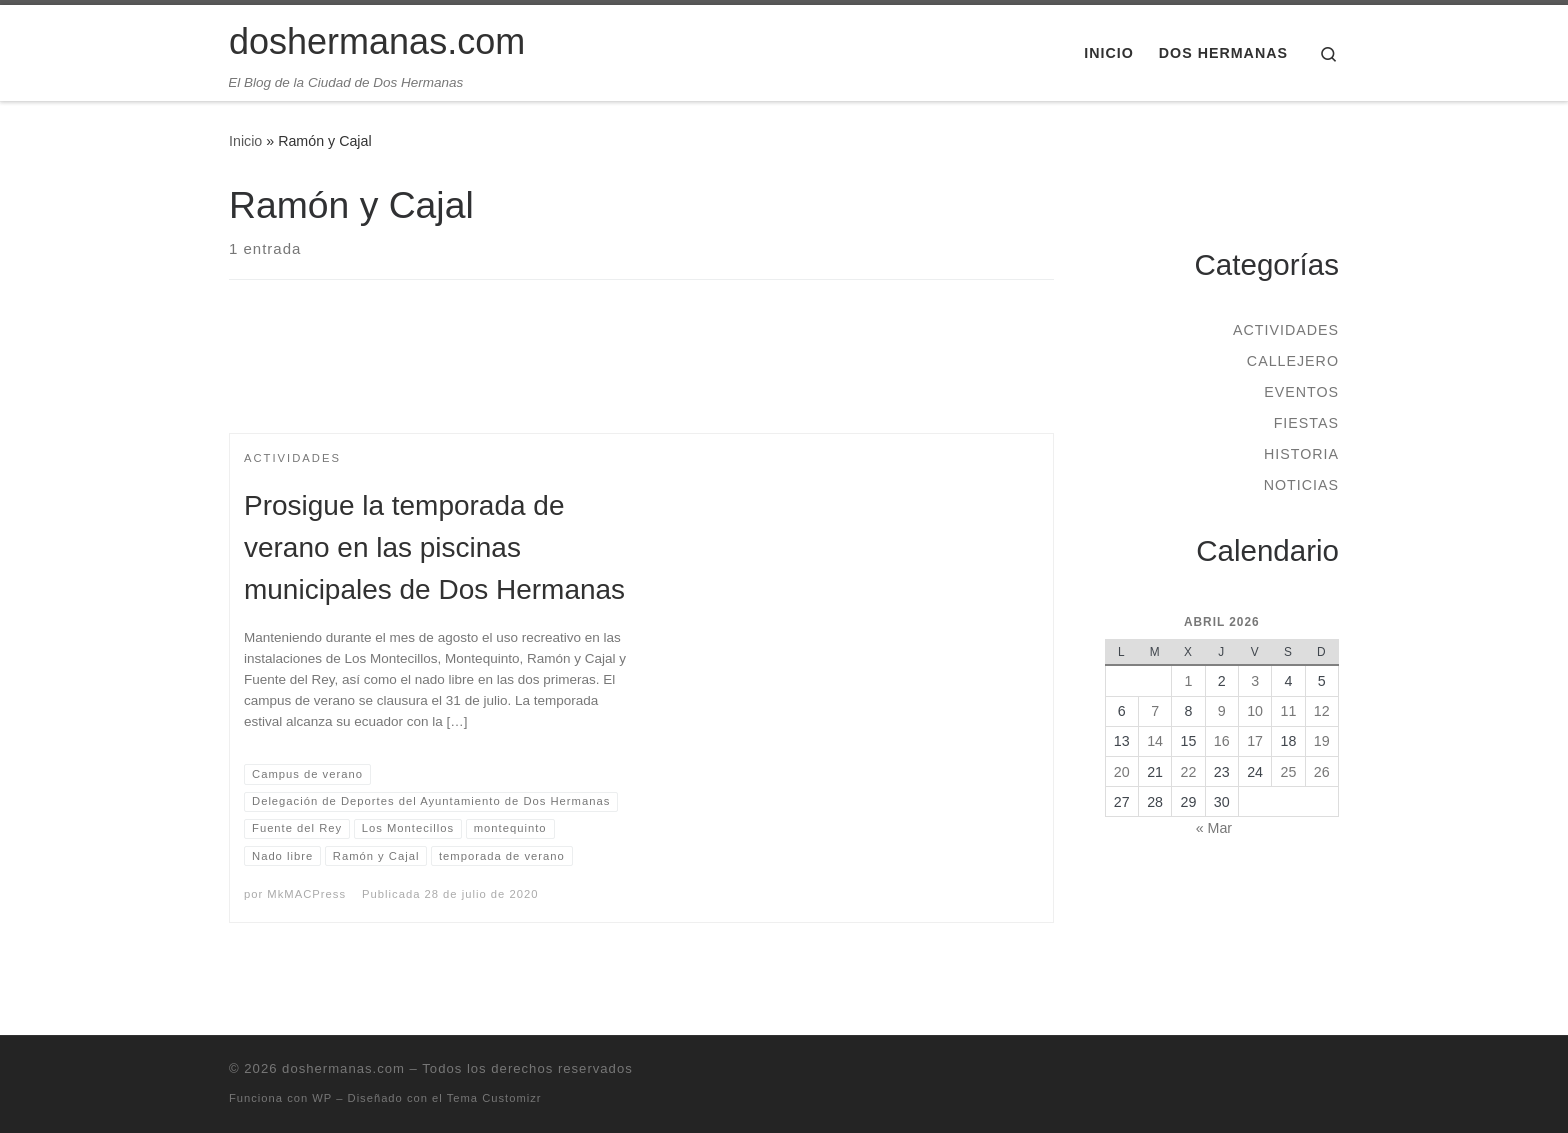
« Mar (1214, 828)
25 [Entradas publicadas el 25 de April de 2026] (1289, 772)
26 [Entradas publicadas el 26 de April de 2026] (1322, 772)
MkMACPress (306, 894)
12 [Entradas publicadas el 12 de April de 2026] (1322, 711)
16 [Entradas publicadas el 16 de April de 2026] (1222, 741)
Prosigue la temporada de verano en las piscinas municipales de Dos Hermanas (434, 547)
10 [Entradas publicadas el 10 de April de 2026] (1255, 711)
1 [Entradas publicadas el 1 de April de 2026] (1188, 681)
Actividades (1286, 330)
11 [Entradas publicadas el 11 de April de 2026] (1289, 711)
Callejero (1293, 361)
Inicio (245, 141)
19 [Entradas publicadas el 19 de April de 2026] (1322, 741)
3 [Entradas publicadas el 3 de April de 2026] (1255, 681)
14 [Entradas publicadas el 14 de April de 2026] (1155, 741)
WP (322, 1098)
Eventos (1301, 392)
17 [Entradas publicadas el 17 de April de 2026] (1255, 741)
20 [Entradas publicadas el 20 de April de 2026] (1122, 772)
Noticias (1301, 485)
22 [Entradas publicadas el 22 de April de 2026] (1189, 772)
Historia (1301, 454)
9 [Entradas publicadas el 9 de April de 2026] (1222, 711)
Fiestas (1306, 423)
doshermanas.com (343, 1068)
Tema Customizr (494, 1098)
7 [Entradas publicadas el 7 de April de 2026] (1155, 711)
